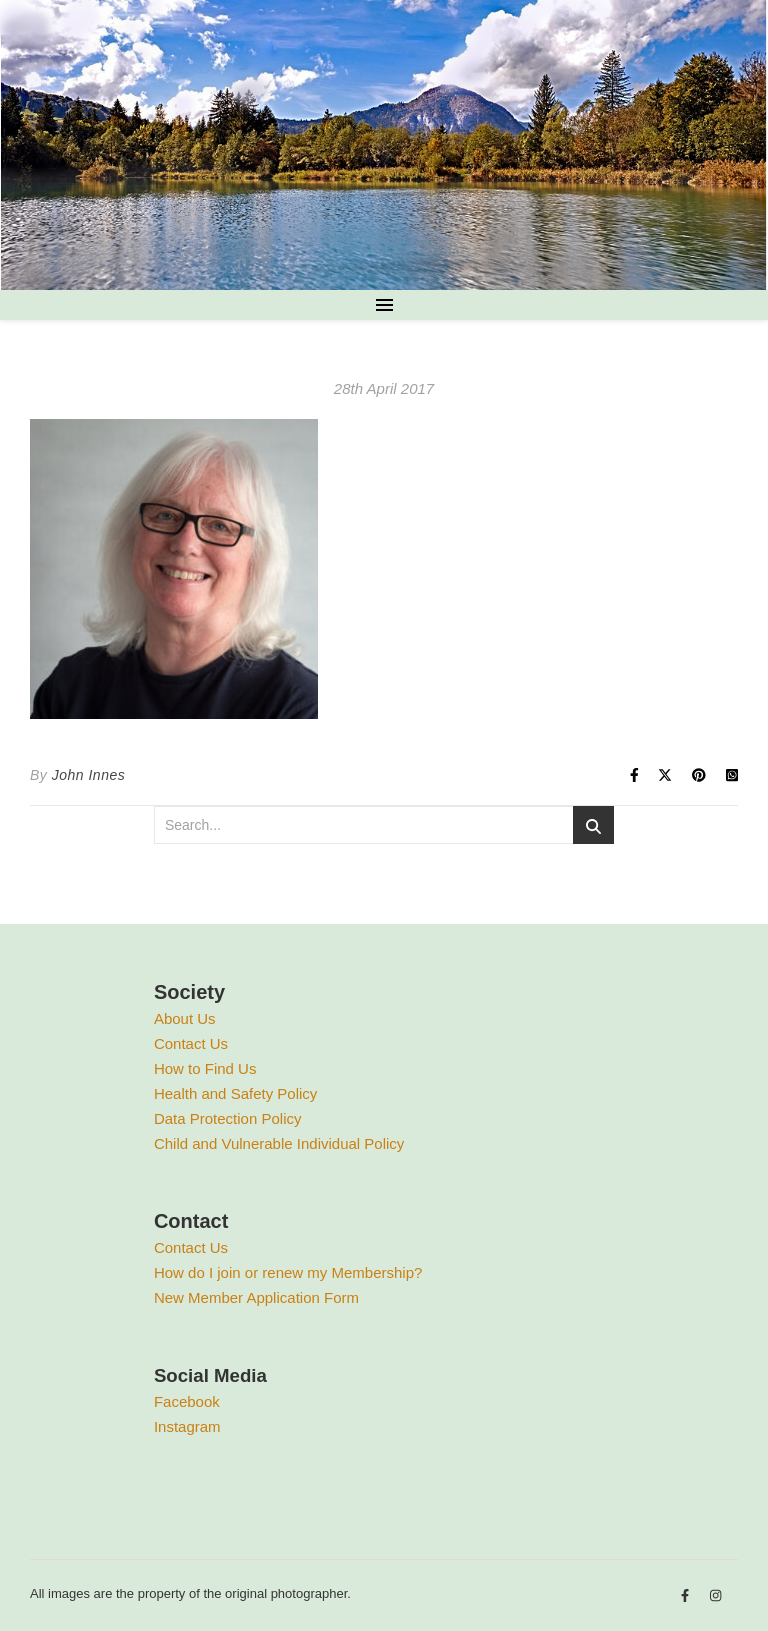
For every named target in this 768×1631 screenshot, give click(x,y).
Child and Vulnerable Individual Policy (279, 1143)
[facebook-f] (687, 1596)
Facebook (187, 1401)
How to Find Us (205, 1068)
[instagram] (715, 1596)
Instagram (187, 1426)
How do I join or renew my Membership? (288, 1272)
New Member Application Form (256, 1297)
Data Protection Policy (228, 1118)
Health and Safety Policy (235, 1093)
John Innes (89, 775)
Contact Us (191, 1043)
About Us (185, 1018)
